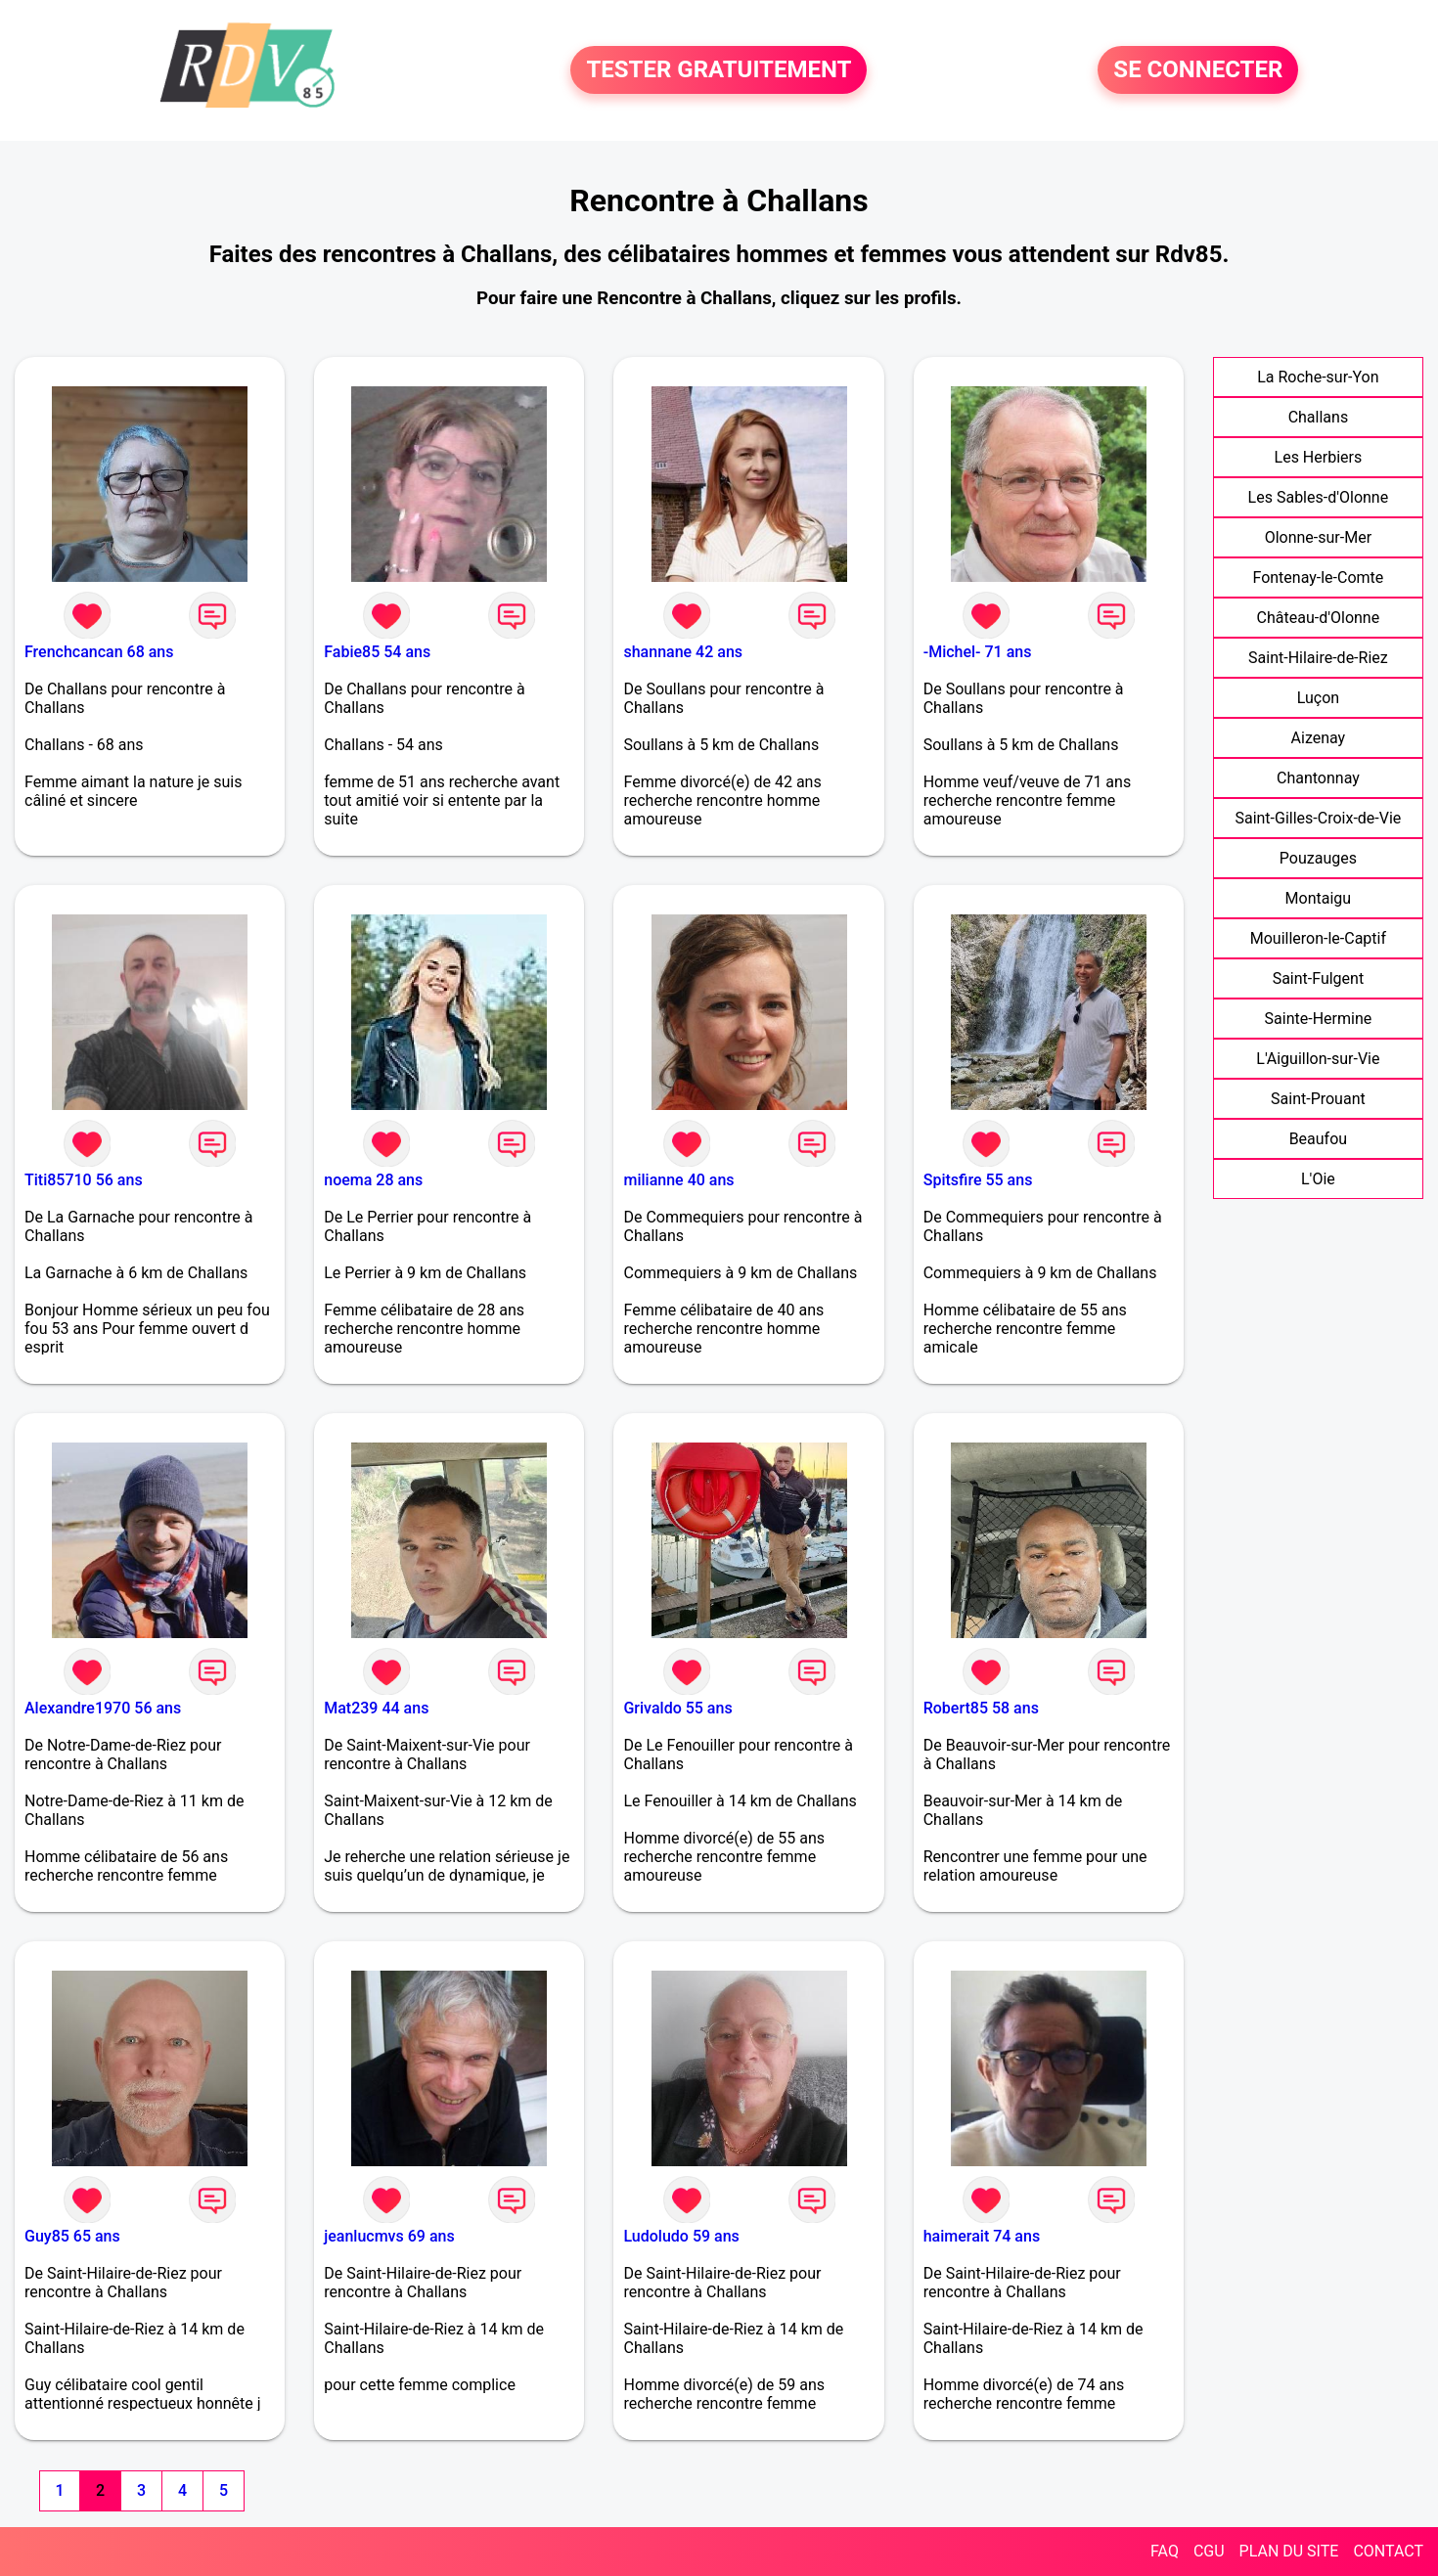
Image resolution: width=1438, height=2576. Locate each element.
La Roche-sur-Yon (1317, 377)
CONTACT (1388, 2551)
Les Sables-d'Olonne (1318, 497)
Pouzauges (1318, 858)
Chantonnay (1318, 778)
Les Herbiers (1319, 457)
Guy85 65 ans (72, 2236)
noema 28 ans (373, 1180)
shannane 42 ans (682, 652)
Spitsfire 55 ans (978, 1180)
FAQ (1164, 2551)
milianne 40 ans (678, 1180)
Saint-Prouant (1318, 1098)
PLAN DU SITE (1289, 2551)
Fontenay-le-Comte (1317, 577)
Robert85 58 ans (981, 1708)
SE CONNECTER (1197, 70)
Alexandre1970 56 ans (102, 1708)
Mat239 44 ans (376, 1708)
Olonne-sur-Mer (1318, 537)
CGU (1209, 2551)
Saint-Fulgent (1319, 978)
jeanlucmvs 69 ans (389, 2236)
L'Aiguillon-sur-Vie (1317, 1058)
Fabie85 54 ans (377, 652)
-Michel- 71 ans (977, 652)
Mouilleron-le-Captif (1318, 938)
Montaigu (1318, 898)
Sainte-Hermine (1318, 1018)
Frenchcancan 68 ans (99, 652)
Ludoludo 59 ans (681, 2236)
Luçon (1318, 697)
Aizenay (1318, 738)
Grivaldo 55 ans (677, 1708)
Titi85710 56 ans (83, 1180)
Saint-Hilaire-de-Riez (1318, 657)
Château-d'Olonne (1318, 617)
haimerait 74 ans (981, 2236)
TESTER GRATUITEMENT (718, 70)
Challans (1318, 417)
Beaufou (1318, 1139)
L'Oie (1318, 1179)
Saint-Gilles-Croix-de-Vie (1318, 818)
